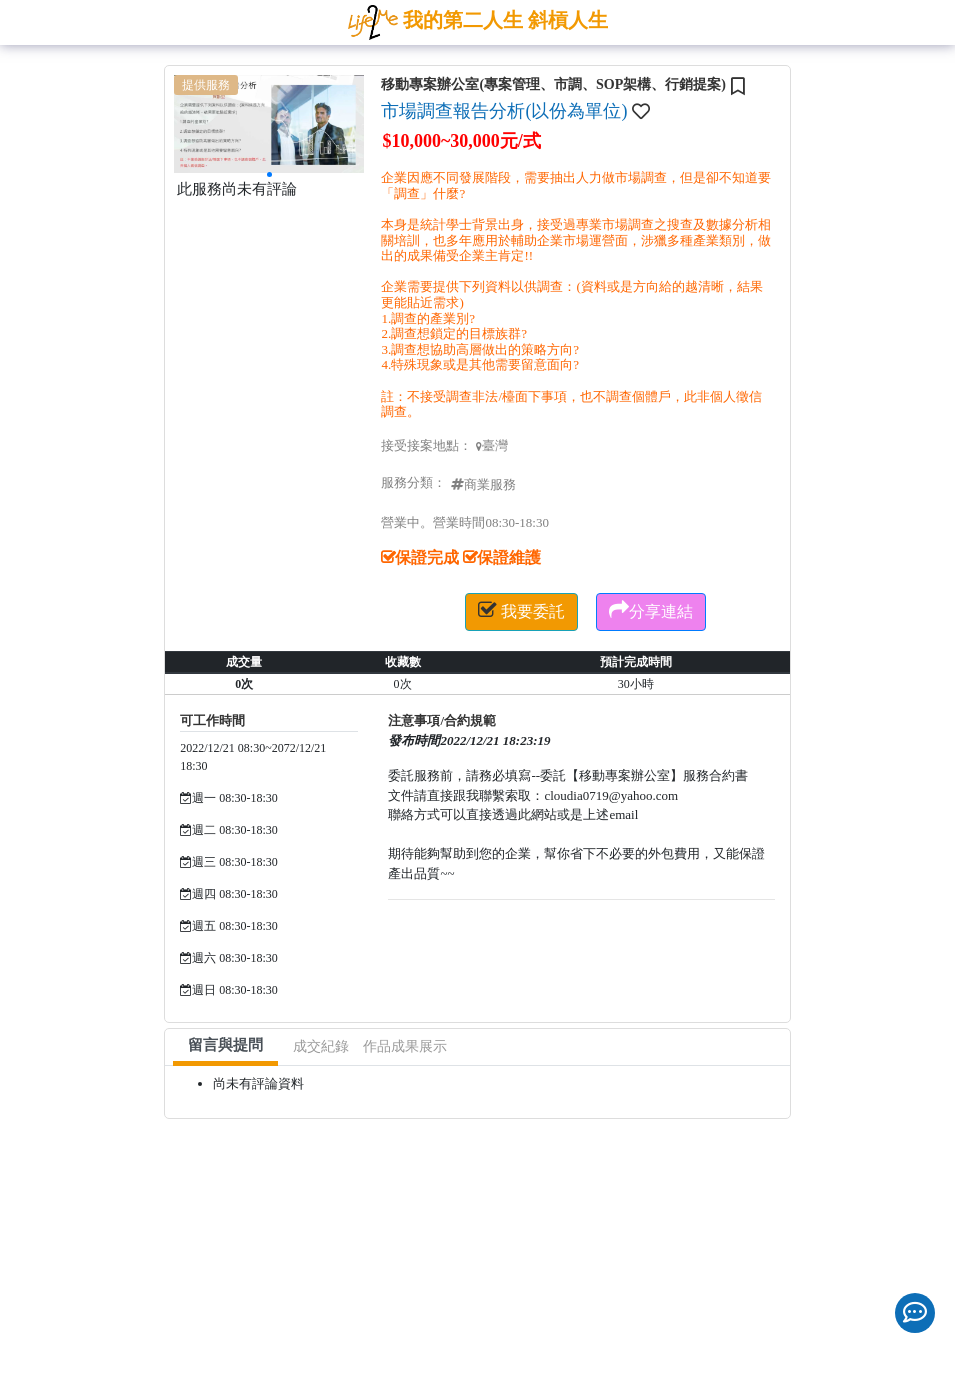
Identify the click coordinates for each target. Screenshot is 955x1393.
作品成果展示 (405, 1046)
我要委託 (521, 610)
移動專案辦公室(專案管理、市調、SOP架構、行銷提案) (553, 84)
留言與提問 (225, 1045)
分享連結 (651, 610)
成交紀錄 (321, 1046)
